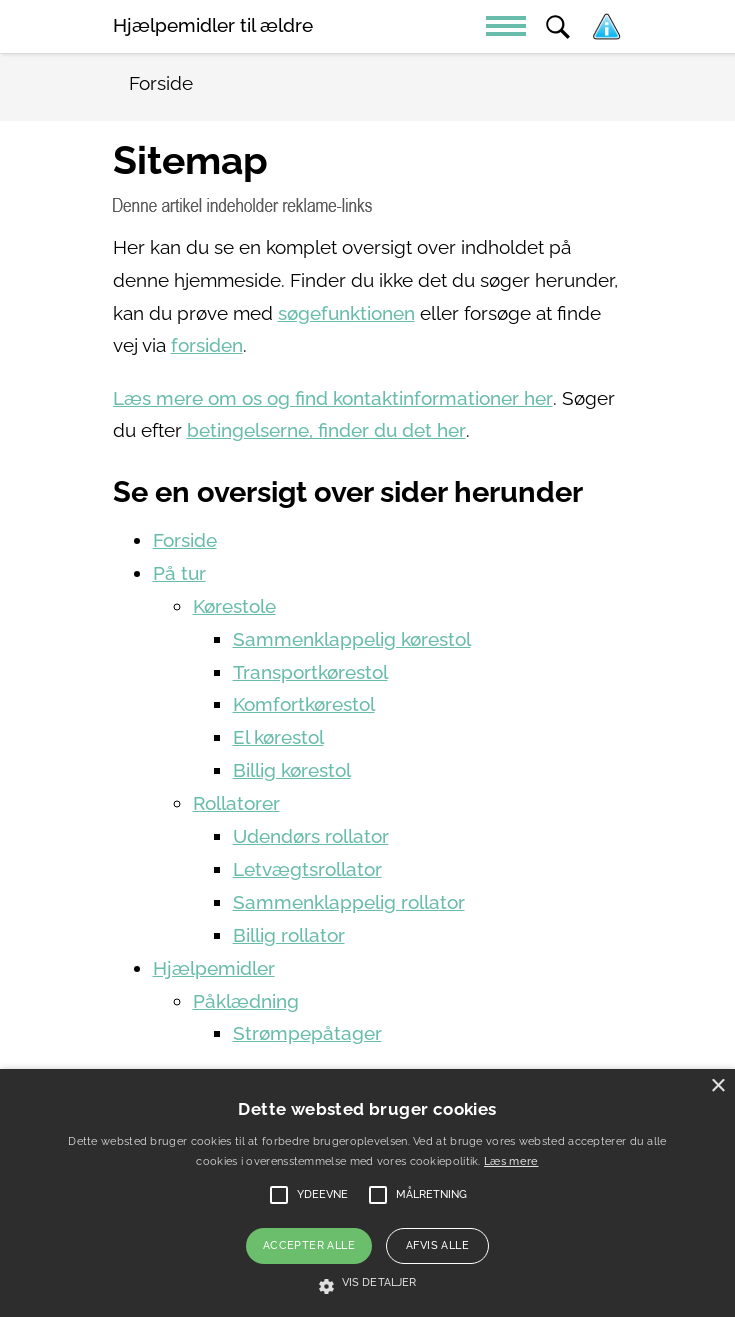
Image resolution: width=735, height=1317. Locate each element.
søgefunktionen (346, 313)
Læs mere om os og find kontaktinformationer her (333, 398)
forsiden (207, 345)
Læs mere (511, 1161)
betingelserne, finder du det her (326, 430)
